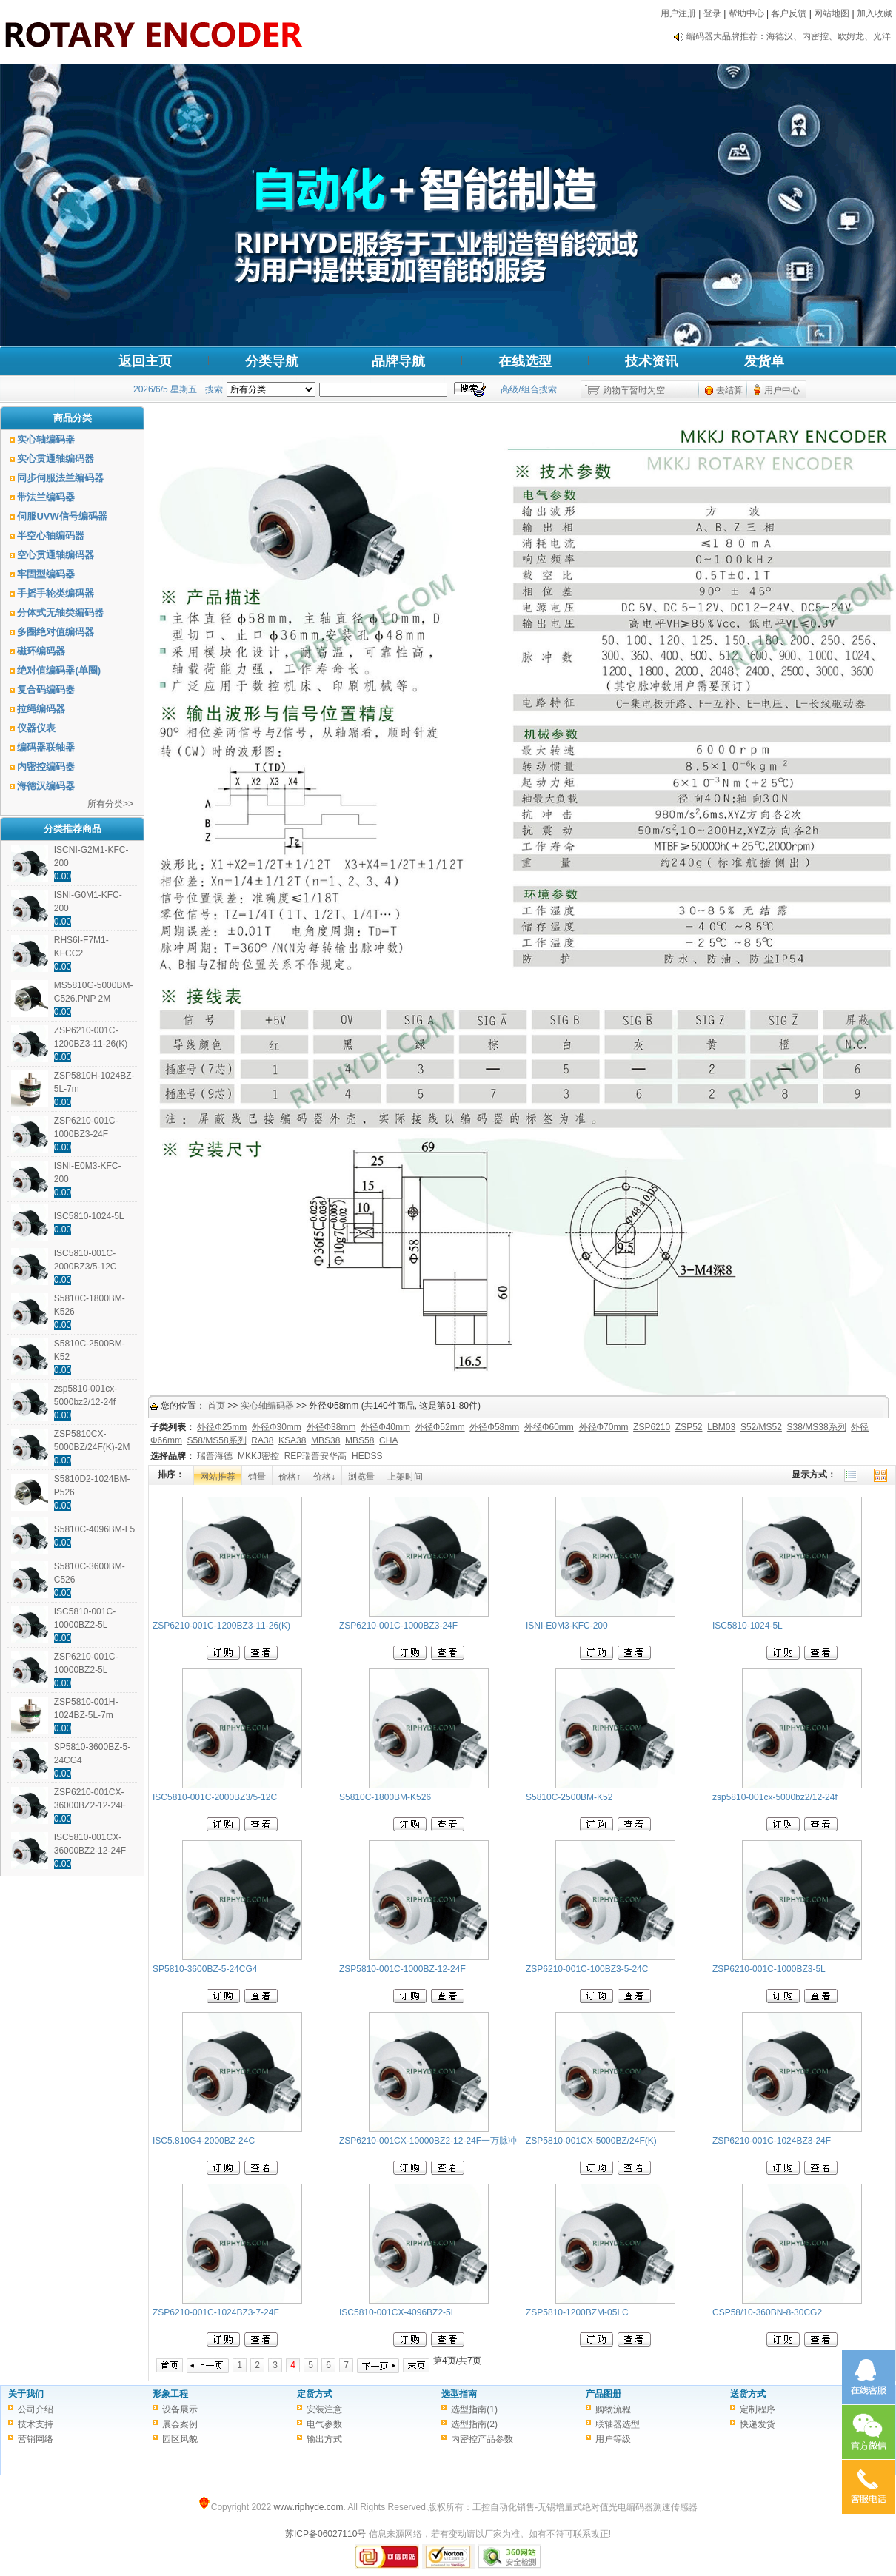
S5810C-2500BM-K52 (569, 1797)
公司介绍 (35, 2409)
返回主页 (145, 361)
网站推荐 (217, 1477)
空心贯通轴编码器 (55, 554)
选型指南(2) (474, 2424)
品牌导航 (398, 361)
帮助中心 (746, 13)
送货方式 (748, 2394)
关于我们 (26, 2394)
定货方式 (314, 2394)
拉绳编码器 (41, 708)
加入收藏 (874, 13)
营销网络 (35, 2439)
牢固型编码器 (46, 574)
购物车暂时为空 (634, 390)
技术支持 (35, 2424)
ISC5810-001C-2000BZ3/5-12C (215, 1797)
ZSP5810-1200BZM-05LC (577, 2312)
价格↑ (289, 1477)
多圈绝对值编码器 (55, 631)
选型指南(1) (474, 2409)
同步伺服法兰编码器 (60, 477)
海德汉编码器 (46, 785)
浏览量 (361, 1477)
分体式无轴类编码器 (60, 612)
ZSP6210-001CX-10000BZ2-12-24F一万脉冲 (428, 2141)
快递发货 (757, 2424)
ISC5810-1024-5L (89, 1216)
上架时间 (405, 1477)
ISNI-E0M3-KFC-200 (567, 1625)
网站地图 (831, 13)
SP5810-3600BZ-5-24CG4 (205, 1969)
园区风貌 (180, 2439)
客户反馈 (788, 13)
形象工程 (170, 2394)
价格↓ (324, 1477)
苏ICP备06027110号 (325, 2534)
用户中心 (782, 390)
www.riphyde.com (308, 2507)
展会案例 (180, 2424)
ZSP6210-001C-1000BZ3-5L (769, 1969)
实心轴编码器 (46, 439)
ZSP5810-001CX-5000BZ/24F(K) (591, 2141)
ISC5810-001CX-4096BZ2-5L (397, 2312)
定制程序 (757, 2409)
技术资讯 (651, 361)
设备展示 (180, 2409)
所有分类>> (110, 804)
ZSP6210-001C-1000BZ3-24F (398, 1625)
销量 (257, 1477)
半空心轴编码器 (50, 535)
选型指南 (459, 2394)
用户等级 (613, 2439)
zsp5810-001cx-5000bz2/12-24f (775, 1797)
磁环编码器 (41, 651)
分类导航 (271, 361)
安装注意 (324, 2409)
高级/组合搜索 (528, 389)
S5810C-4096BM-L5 (94, 1529)
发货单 (764, 361)
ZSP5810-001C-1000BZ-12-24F (402, 1969)
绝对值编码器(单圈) (59, 670)
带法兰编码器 (46, 497)
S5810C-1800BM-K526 (385, 1797)
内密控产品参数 (482, 2439)
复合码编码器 (46, 689)
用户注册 (678, 13)
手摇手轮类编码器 (55, 593)
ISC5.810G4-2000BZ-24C (204, 2141)
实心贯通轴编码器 (55, 458)
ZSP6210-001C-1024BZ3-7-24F (216, 2312)
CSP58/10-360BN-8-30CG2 (767, 2312)
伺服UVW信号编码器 (62, 516)
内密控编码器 (46, 766)
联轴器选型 (617, 2424)
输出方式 (324, 2439)
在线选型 (525, 361)
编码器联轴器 (46, 747)
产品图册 (603, 2394)
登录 (712, 13)
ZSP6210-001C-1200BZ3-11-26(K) (221, 1625)
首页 (216, 1406)
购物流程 (613, 2409)
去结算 (729, 390)
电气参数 (324, 2424)
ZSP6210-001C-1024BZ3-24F (771, 2141)
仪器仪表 (36, 728)
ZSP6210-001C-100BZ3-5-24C (587, 1969)
